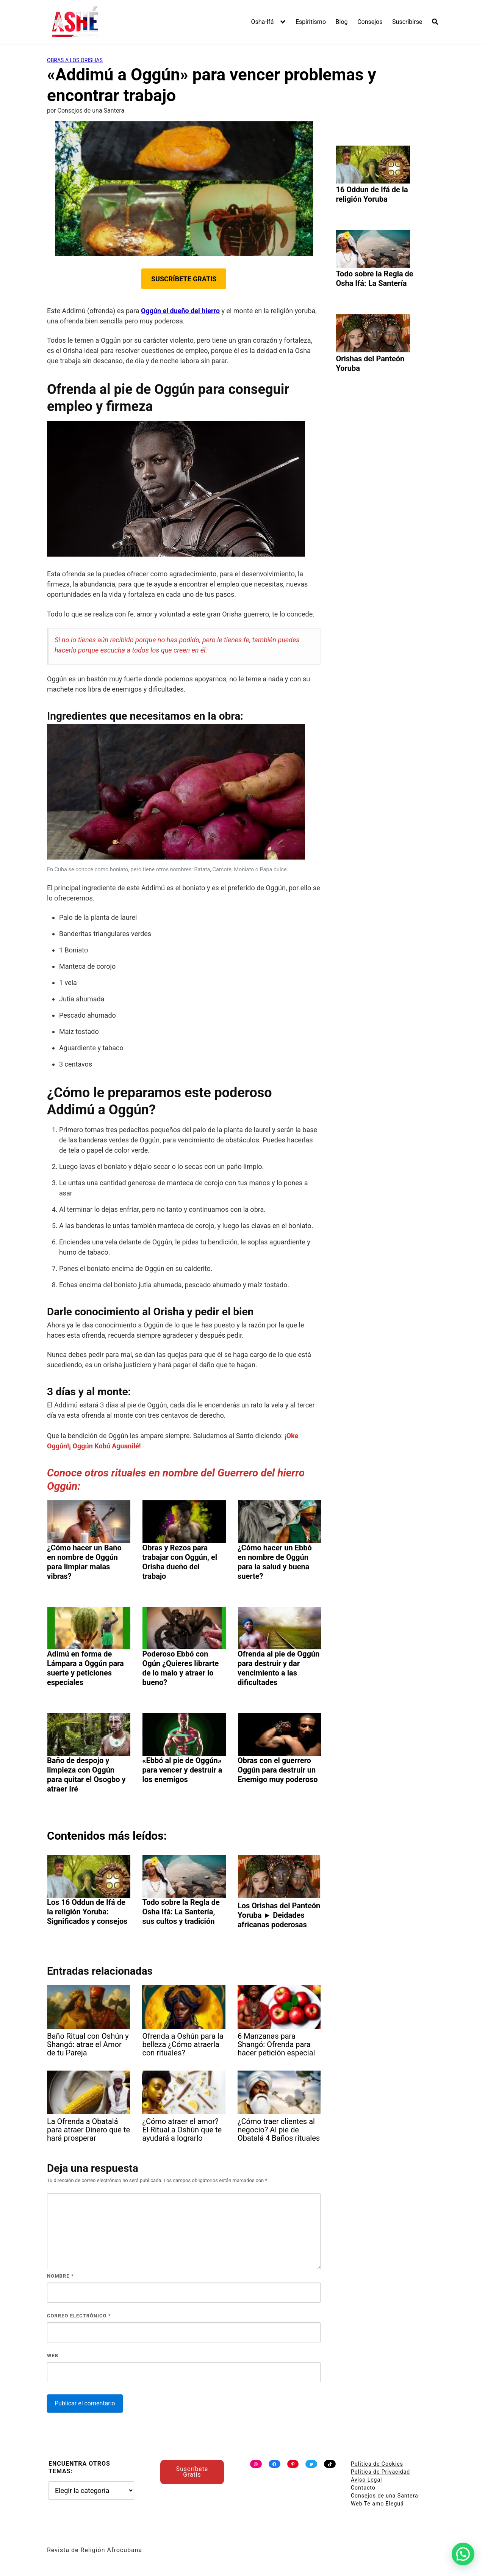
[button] (463, 2554)
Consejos (369, 21)
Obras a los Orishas (75, 60)
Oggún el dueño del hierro (180, 311)
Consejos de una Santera (384, 2496)
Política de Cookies (377, 2464)
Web (52, 2355)
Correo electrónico (79, 2316)
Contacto (363, 2488)
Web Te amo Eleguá (377, 2504)
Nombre (60, 2276)
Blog (342, 21)
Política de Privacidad (380, 2472)
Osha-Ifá (262, 21)
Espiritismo (311, 21)
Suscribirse (407, 21)
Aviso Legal (366, 2480)
